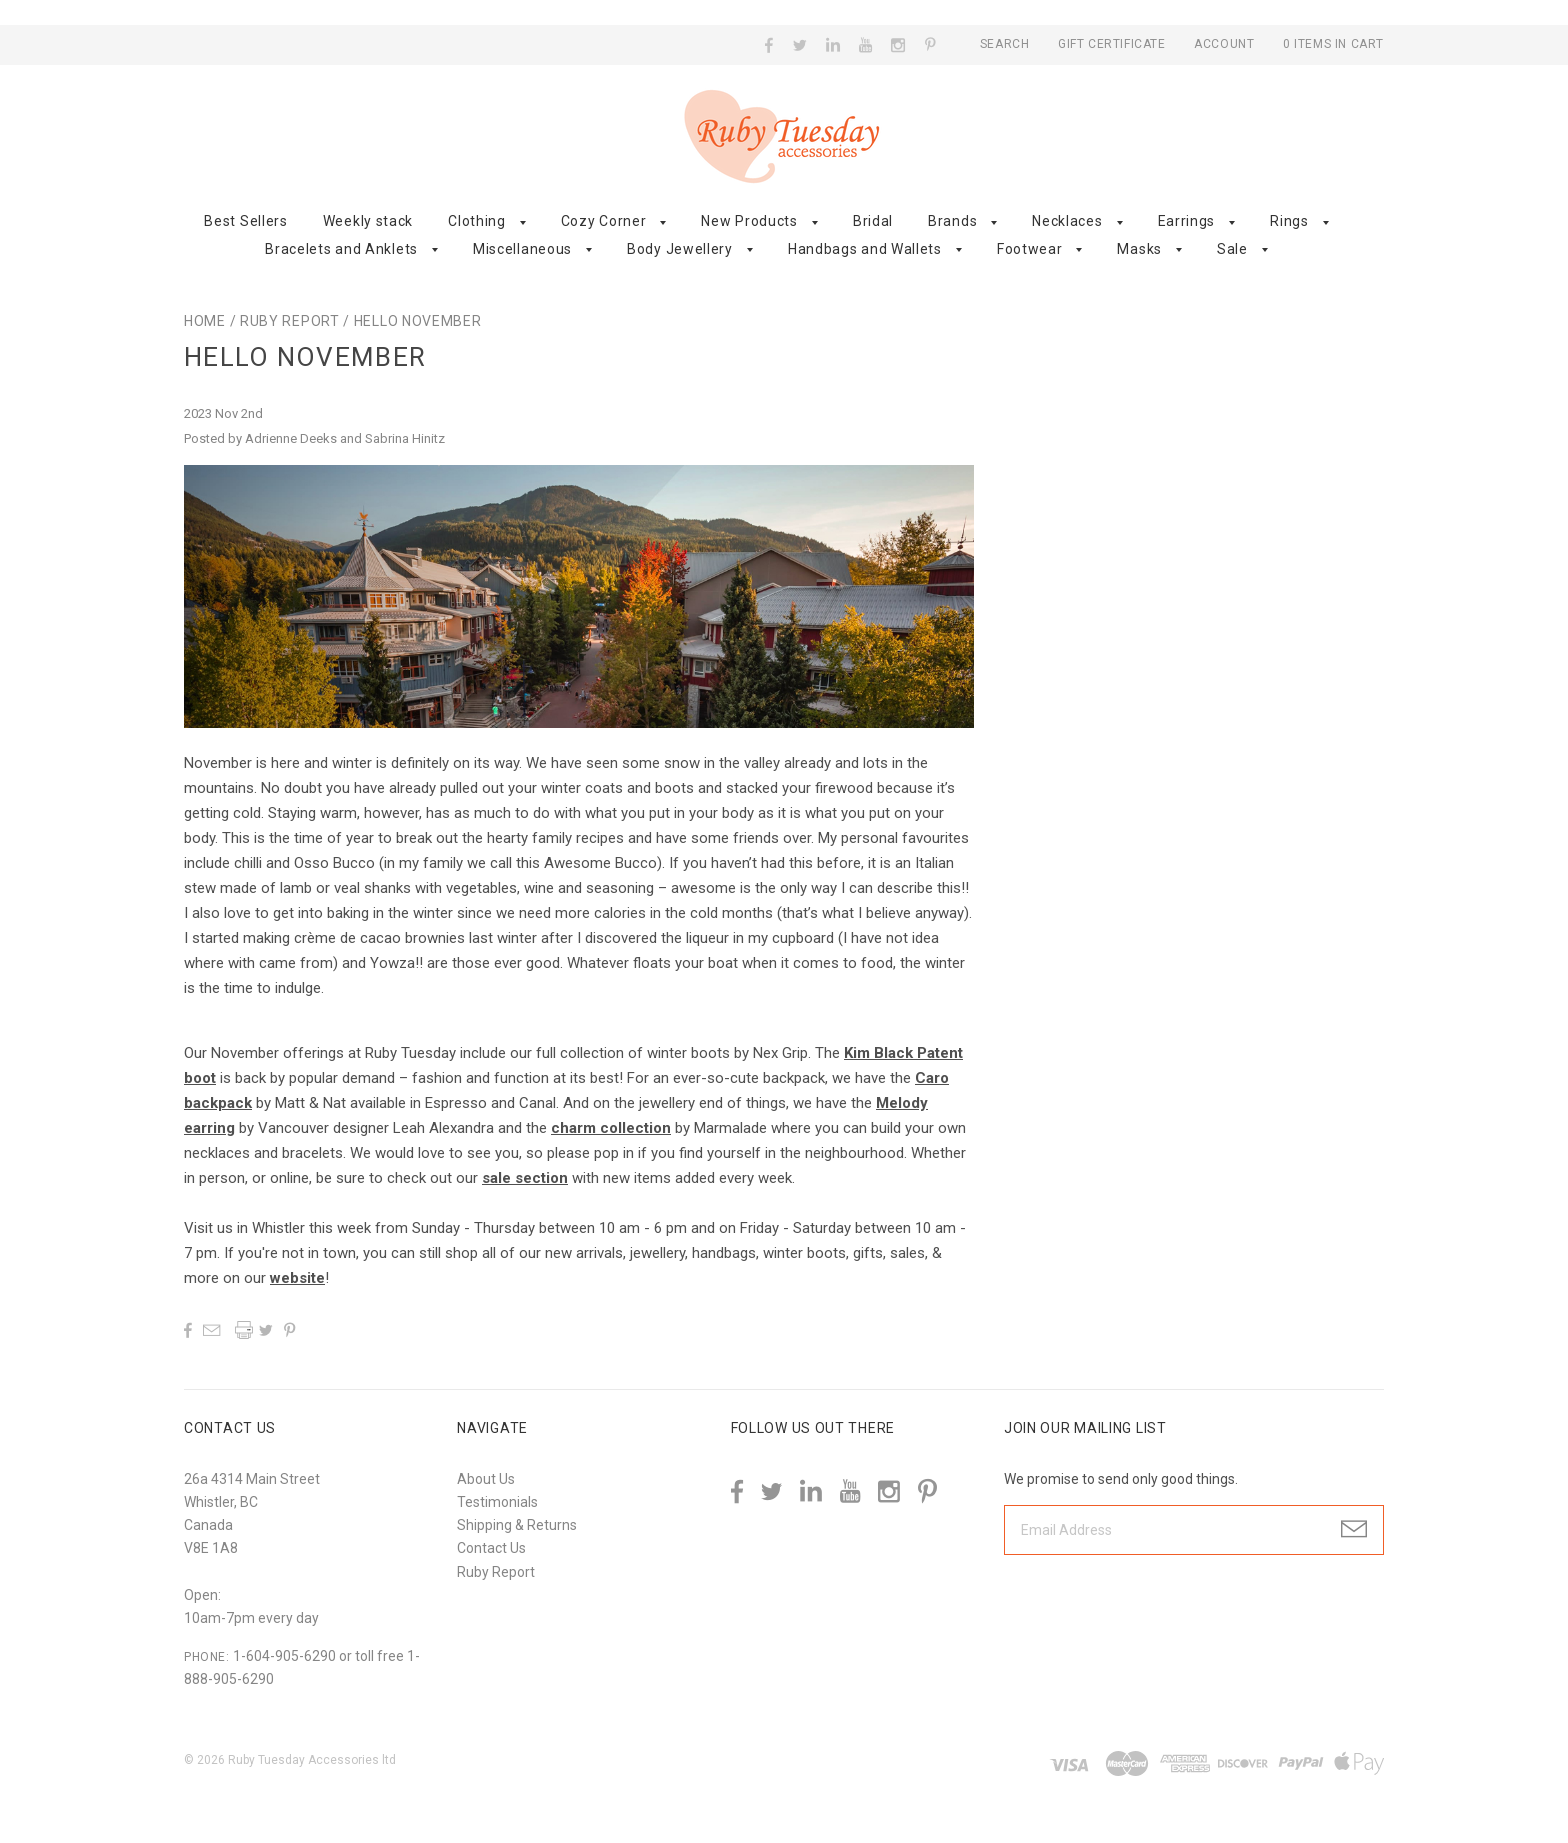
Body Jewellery (680, 249)
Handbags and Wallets (865, 249)
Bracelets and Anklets (341, 249)
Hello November (418, 321)
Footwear (1030, 249)
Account (1224, 44)
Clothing (477, 221)
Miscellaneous (522, 249)
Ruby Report (290, 321)
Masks (1139, 249)
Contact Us (491, 1548)
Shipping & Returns (517, 1525)
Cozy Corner (604, 221)
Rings (1289, 221)
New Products (749, 221)
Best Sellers (245, 221)
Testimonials (497, 1502)
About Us (486, 1479)
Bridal (873, 221)
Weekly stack (368, 221)
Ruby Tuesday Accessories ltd (312, 1760)
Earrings (1187, 221)
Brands (952, 221)
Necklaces (1067, 221)
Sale (1232, 249)
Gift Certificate (1113, 44)
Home (205, 321)
